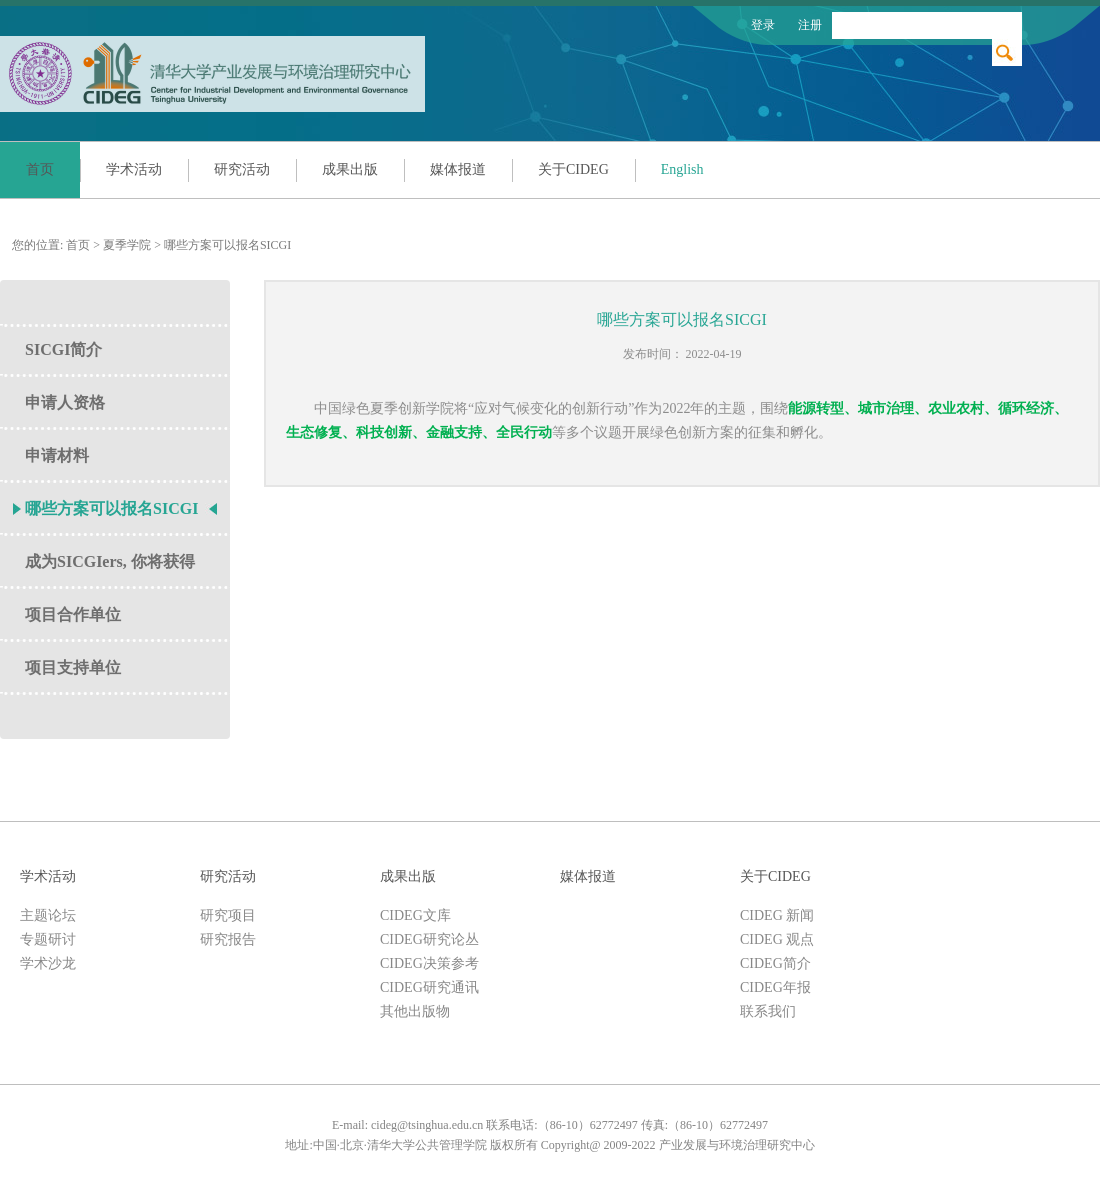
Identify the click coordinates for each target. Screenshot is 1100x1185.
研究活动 (242, 169)
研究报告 (228, 939)
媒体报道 (458, 169)
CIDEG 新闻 (777, 915)
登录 (763, 25)
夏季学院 (127, 245)
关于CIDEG (573, 169)
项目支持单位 (73, 667)
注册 (810, 25)
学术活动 (134, 169)
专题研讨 (48, 939)
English (682, 169)
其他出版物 (415, 1011)
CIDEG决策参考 (429, 963)
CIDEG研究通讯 (429, 987)
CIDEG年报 (775, 987)
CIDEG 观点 (777, 939)
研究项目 (228, 915)
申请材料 (57, 455)
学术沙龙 (48, 963)
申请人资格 (65, 402)
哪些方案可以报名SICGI (227, 245)
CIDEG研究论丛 (429, 939)
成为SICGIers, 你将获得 (110, 561)
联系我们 (768, 1011)
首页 (40, 169)
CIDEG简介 (775, 963)
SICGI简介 (63, 349)
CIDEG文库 (415, 915)
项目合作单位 (73, 614)
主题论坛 (48, 915)
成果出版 (350, 169)
